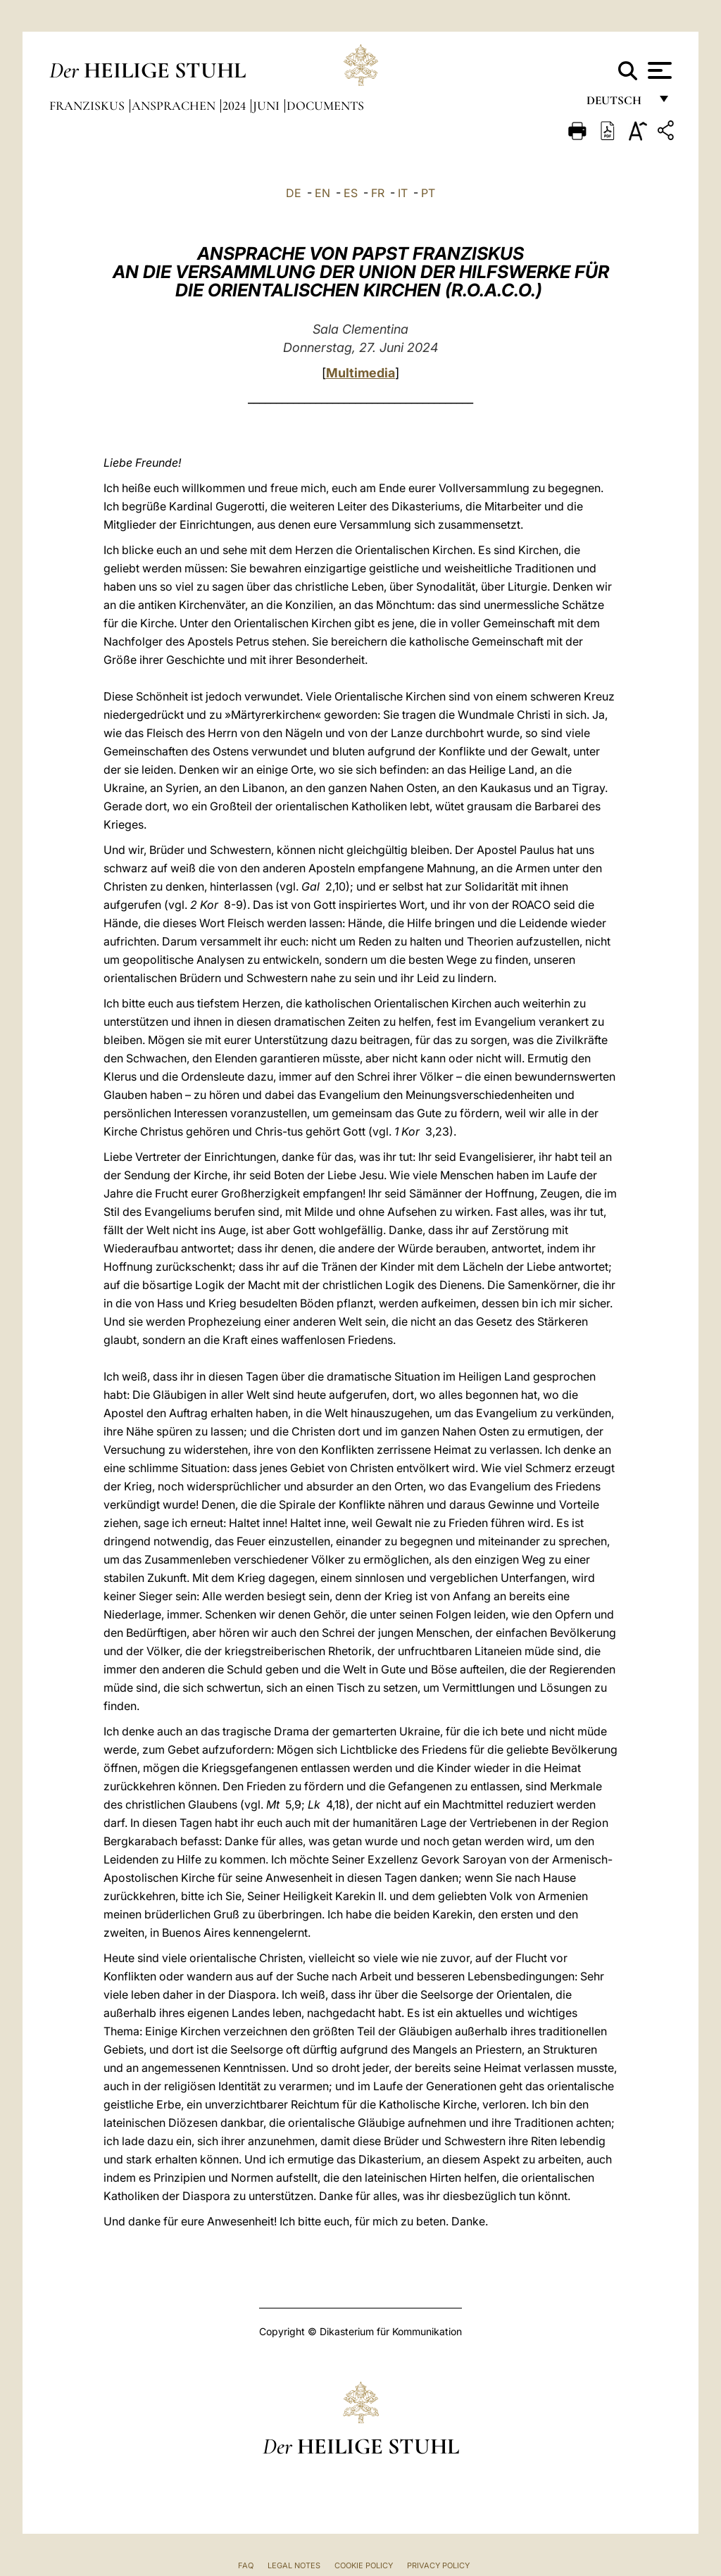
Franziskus (88, 105)
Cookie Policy (363, 2565)
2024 (235, 105)
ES (351, 193)
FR (377, 193)
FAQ (245, 2565)
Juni (267, 105)
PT (428, 193)
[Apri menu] (658, 70)
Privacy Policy (438, 2565)
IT (403, 193)
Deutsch (618, 104)
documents (325, 105)
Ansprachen (175, 105)
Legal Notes (294, 2565)
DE (293, 193)
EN (322, 193)
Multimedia (360, 372)
